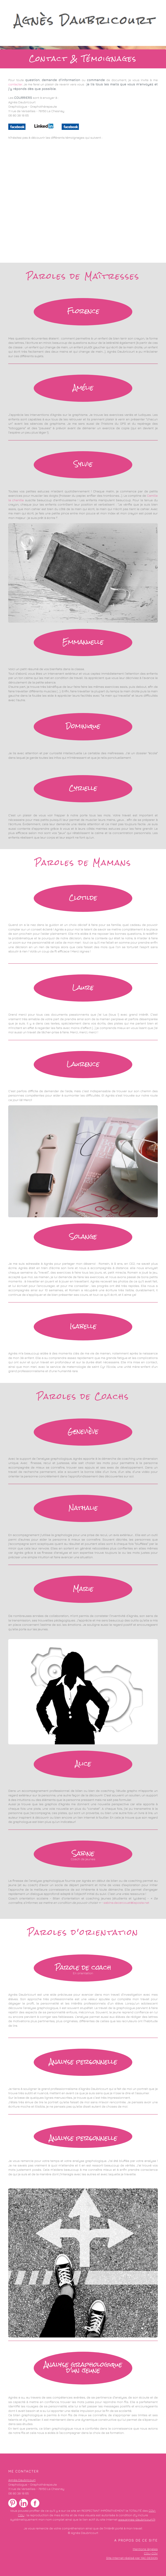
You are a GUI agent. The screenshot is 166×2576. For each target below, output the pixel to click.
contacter (15, 84)
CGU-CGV (151, 2553)
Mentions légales (145, 2549)
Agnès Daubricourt (21, 2480)
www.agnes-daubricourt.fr (136, 2519)
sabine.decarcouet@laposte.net (126, 1902)
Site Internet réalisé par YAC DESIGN (132, 2558)
